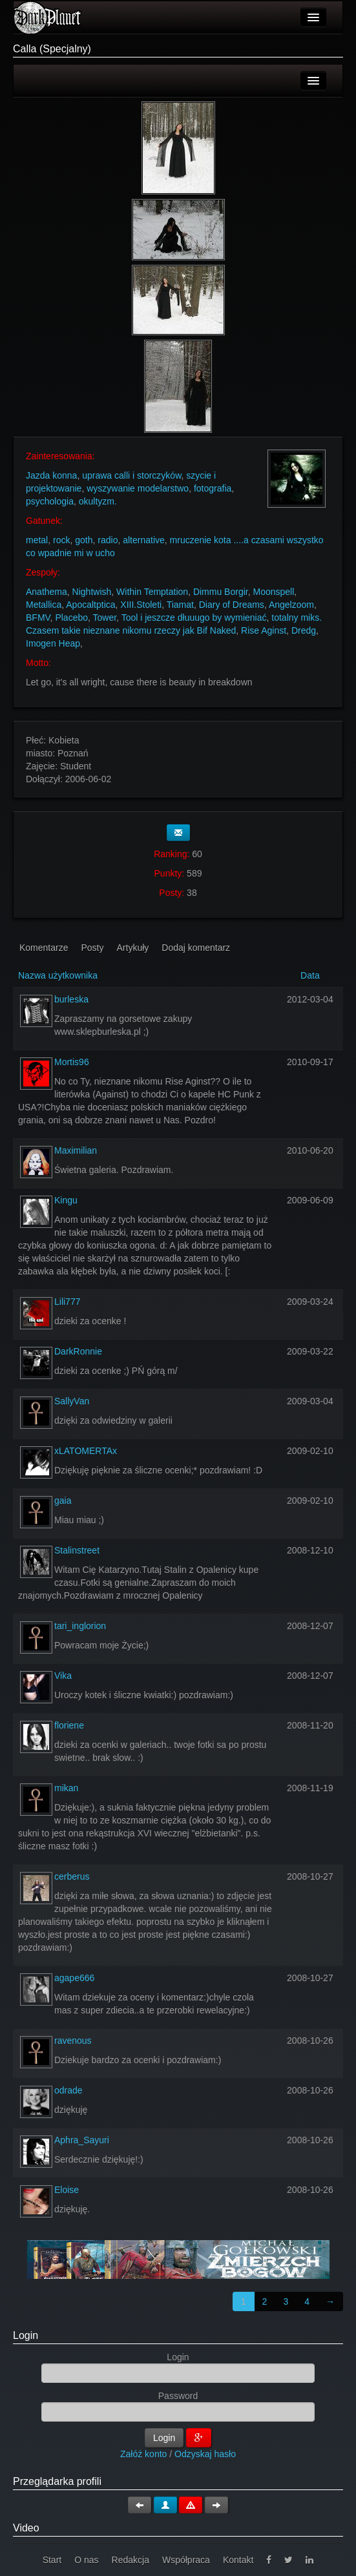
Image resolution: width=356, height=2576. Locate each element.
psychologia (50, 501)
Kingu (66, 1200)
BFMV (38, 617)
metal (37, 540)
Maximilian (75, 1150)
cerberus (71, 1876)
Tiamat (180, 604)
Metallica (43, 604)
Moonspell (273, 592)
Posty (92, 947)
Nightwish (92, 592)
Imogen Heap (53, 643)
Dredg (303, 630)
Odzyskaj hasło (205, 2454)
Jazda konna (51, 475)
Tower (105, 617)
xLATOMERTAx (85, 1451)
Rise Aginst (263, 630)
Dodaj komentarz (196, 947)
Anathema (46, 592)
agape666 (74, 1978)
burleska (71, 999)
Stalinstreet (76, 1550)
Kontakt (238, 2560)
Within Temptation (152, 592)
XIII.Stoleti (141, 604)
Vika (63, 1675)
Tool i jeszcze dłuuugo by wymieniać (194, 617)
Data (310, 975)
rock (61, 540)
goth (83, 540)
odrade (68, 2090)
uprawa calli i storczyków (131, 475)
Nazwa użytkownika (58, 975)
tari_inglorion (80, 1626)
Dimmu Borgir (220, 592)
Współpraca (186, 2560)
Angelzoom (291, 604)
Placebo (71, 617)
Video (26, 2527)
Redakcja (130, 2560)
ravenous (73, 2040)
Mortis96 (71, 1062)
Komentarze (43, 947)
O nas (86, 2560)
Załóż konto (143, 2454)
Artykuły (133, 947)
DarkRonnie (78, 1351)
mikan (66, 1788)
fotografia (212, 488)
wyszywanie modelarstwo (138, 488)
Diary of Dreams (231, 604)
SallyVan (71, 1401)
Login (25, 2335)
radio (108, 540)
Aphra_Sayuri (81, 2140)
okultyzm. (98, 501)
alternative (144, 540)
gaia (62, 1500)
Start (52, 2560)
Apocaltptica (90, 604)
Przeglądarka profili (57, 2481)
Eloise (66, 2190)
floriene (69, 1725)
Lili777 (67, 1301)
